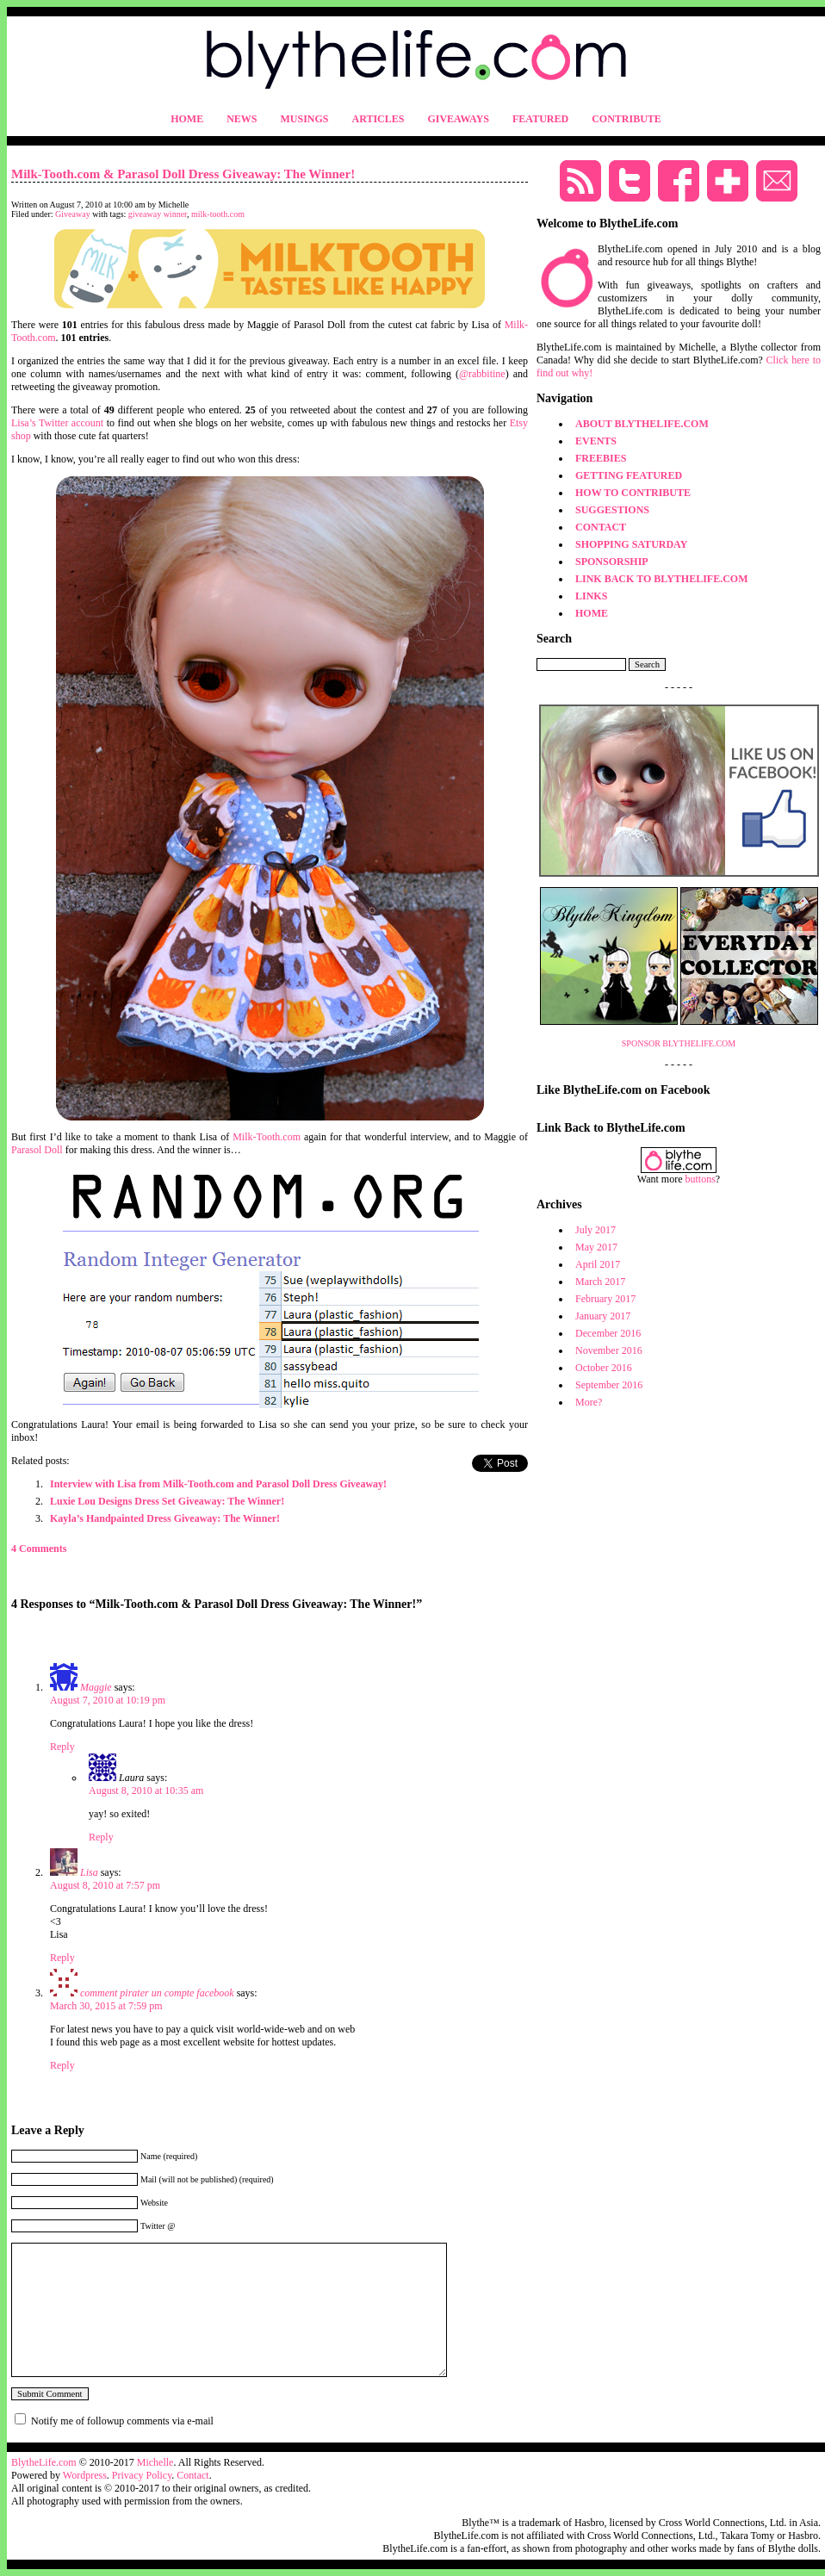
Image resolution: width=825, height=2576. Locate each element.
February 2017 (605, 1299)
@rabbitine (482, 374)
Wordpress (85, 2475)
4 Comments (38, 1548)
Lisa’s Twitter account (57, 423)
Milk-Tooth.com (267, 1137)
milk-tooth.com (218, 214)
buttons (700, 1179)
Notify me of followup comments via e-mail (122, 2421)
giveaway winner (157, 214)
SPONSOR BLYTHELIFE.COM (678, 1043)
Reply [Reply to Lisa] (62, 1958)
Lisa (89, 1872)
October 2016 (603, 1368)
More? (588, 1402)
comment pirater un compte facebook (157, 1993)
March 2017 (600, 1282)
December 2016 (608, 1333)
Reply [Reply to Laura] (101, 1837)
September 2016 (608, 1385)
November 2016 (608, 1350)
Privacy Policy (142, 2475)
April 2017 (597, 1264)
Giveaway (72, 214)
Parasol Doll (37, 1150)
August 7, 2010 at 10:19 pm (107, 1700)
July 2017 (595, 1230)
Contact (192, 2475)
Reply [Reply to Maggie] (62, 1747)
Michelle (155, 2462)
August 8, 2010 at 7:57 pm (105, 1885)
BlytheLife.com (44, 2462)
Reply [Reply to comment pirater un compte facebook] (62, 2065)
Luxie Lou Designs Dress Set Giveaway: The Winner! (167, 1501)
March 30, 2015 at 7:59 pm (106, 2006)
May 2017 (596, 1247)
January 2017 (602, 1316)
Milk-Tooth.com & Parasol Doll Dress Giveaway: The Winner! (183, 174)
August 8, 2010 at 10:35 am (146, 1791)
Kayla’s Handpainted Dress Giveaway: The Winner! (165, 1518)
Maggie (96, 1687)
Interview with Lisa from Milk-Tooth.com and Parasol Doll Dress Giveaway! (218, 1484)
